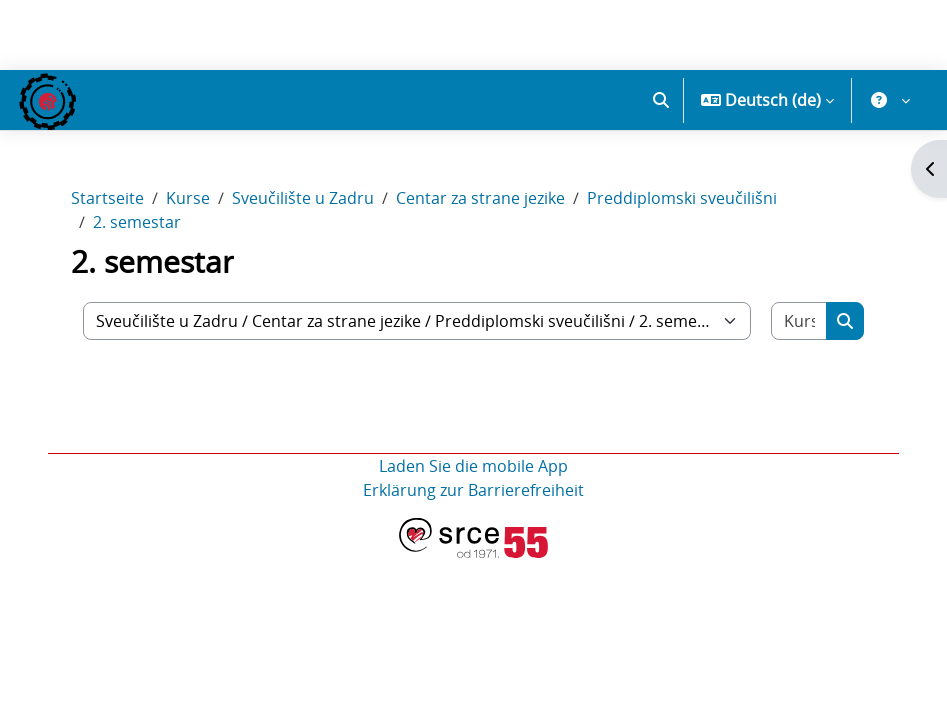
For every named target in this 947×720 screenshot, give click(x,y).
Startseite (107, 198)
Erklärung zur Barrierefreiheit (473, 490)
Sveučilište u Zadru (303, 198)
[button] (661, 100)
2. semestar (137, 222)
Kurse (188, 198)
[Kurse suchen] (799, 321)
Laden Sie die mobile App (473, 466)
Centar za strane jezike (480, 198)
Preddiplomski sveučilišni (682, 198)
